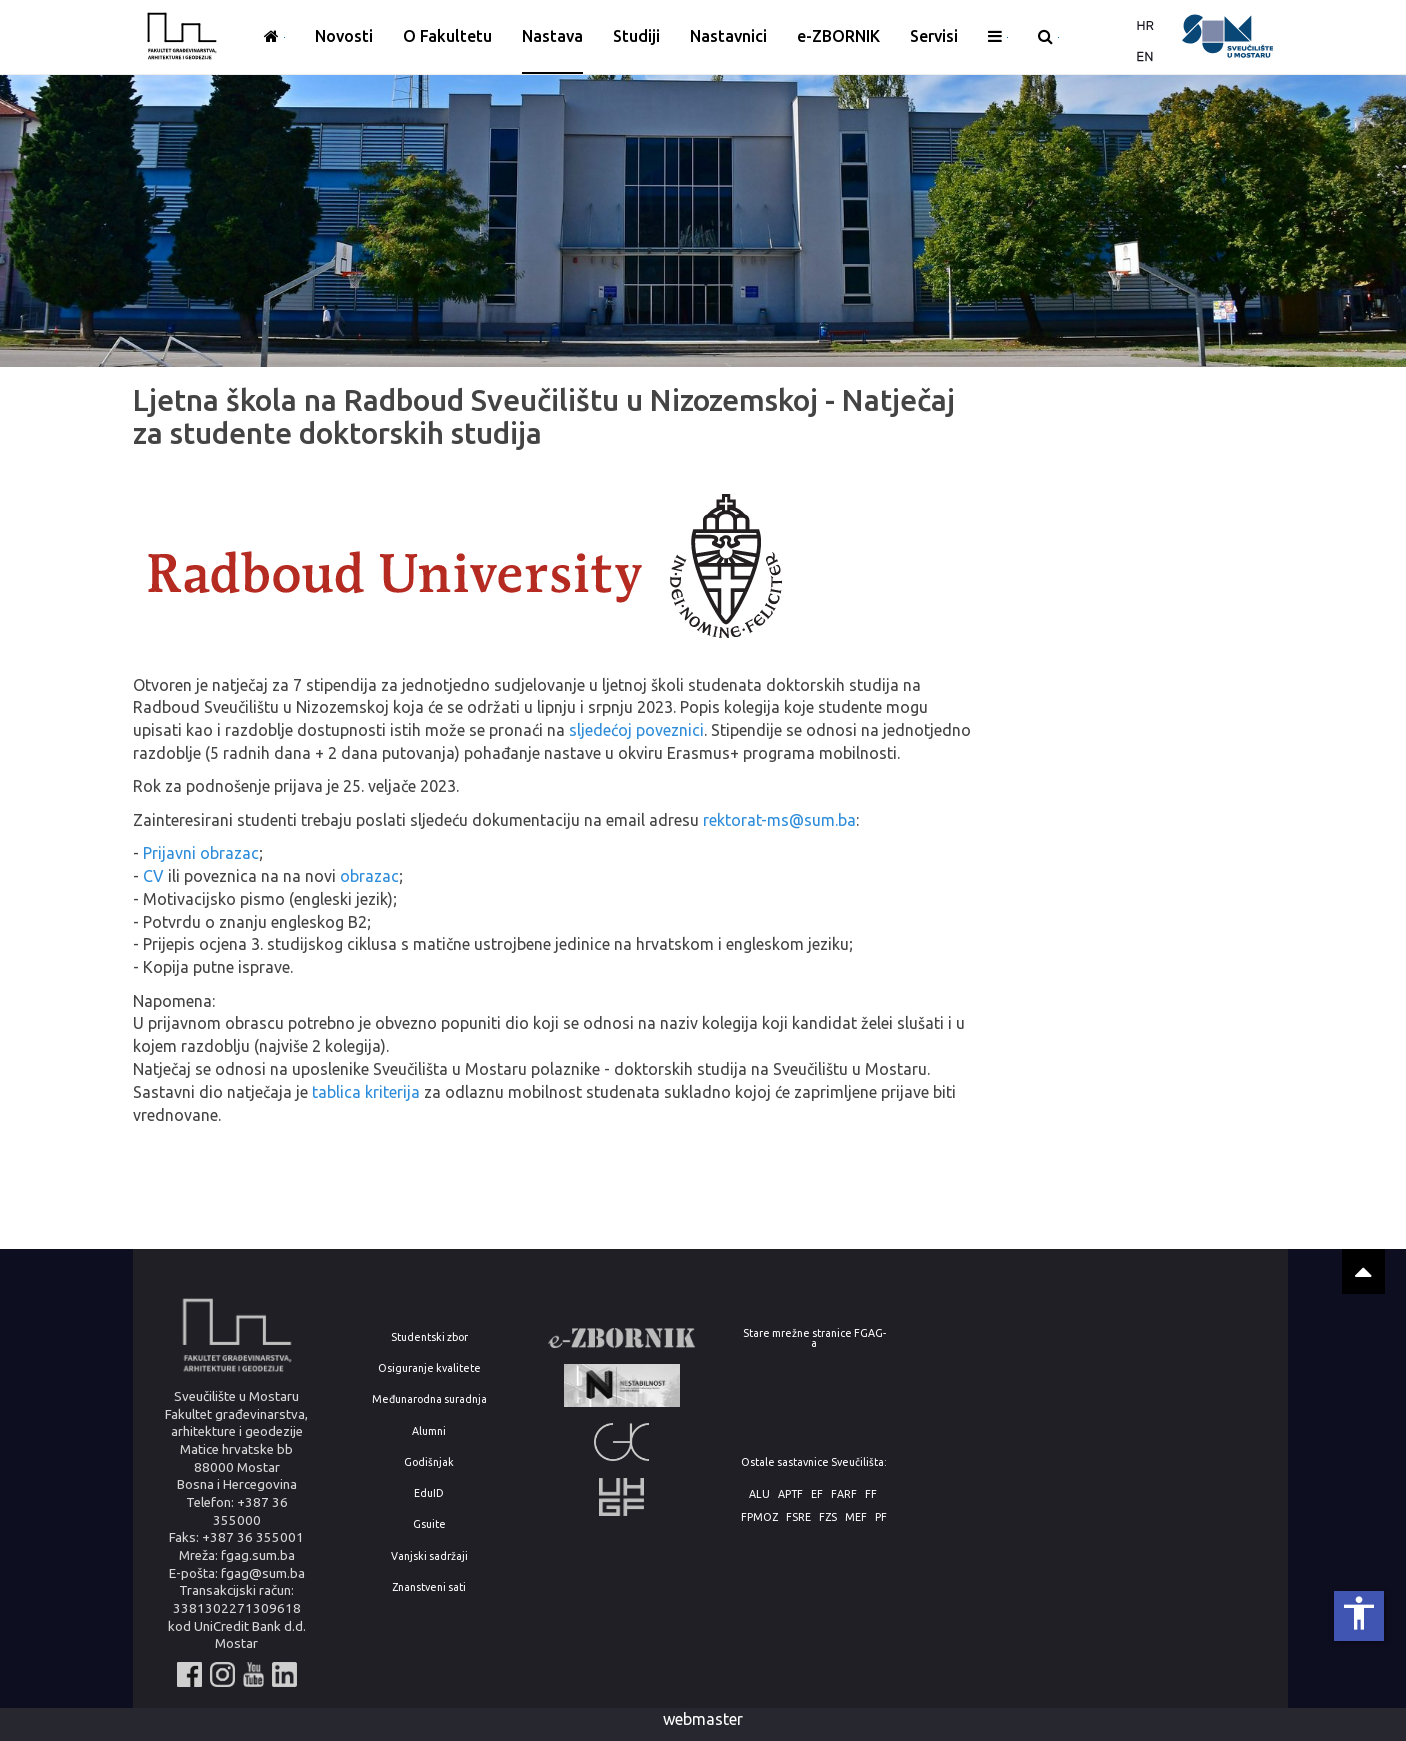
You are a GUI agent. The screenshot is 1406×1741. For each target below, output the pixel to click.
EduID (429, 1493)
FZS (828, 1517)
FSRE (798, 1517)
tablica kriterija (366, 1092)
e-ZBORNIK (838, 36)
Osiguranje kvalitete (429, 1368)
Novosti (344, 36)
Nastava (552, 36)
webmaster (703, 1719)
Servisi (934, 36)
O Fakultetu (447, 36)
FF (871, 1494)
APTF (790, 1494)
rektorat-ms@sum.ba (779, 820)
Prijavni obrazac (201, 853)
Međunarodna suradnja (429, 1399)
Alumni (429, 1431)
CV (153, 876)
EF (817, 1494)
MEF (856, 1517)
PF (881, 1517)
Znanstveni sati (429, 1587)
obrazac (369, 876)
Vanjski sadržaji (429, 1556)
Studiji (636, 36)
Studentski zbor (429, 1337)
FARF (844, 1494)
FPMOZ (759, 1517)
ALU (759, 1494)
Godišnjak (429, 1462)
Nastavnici (728, 36)
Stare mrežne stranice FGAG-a (814, 1338)
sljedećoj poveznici (636, 730)
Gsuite (429, 1524)
